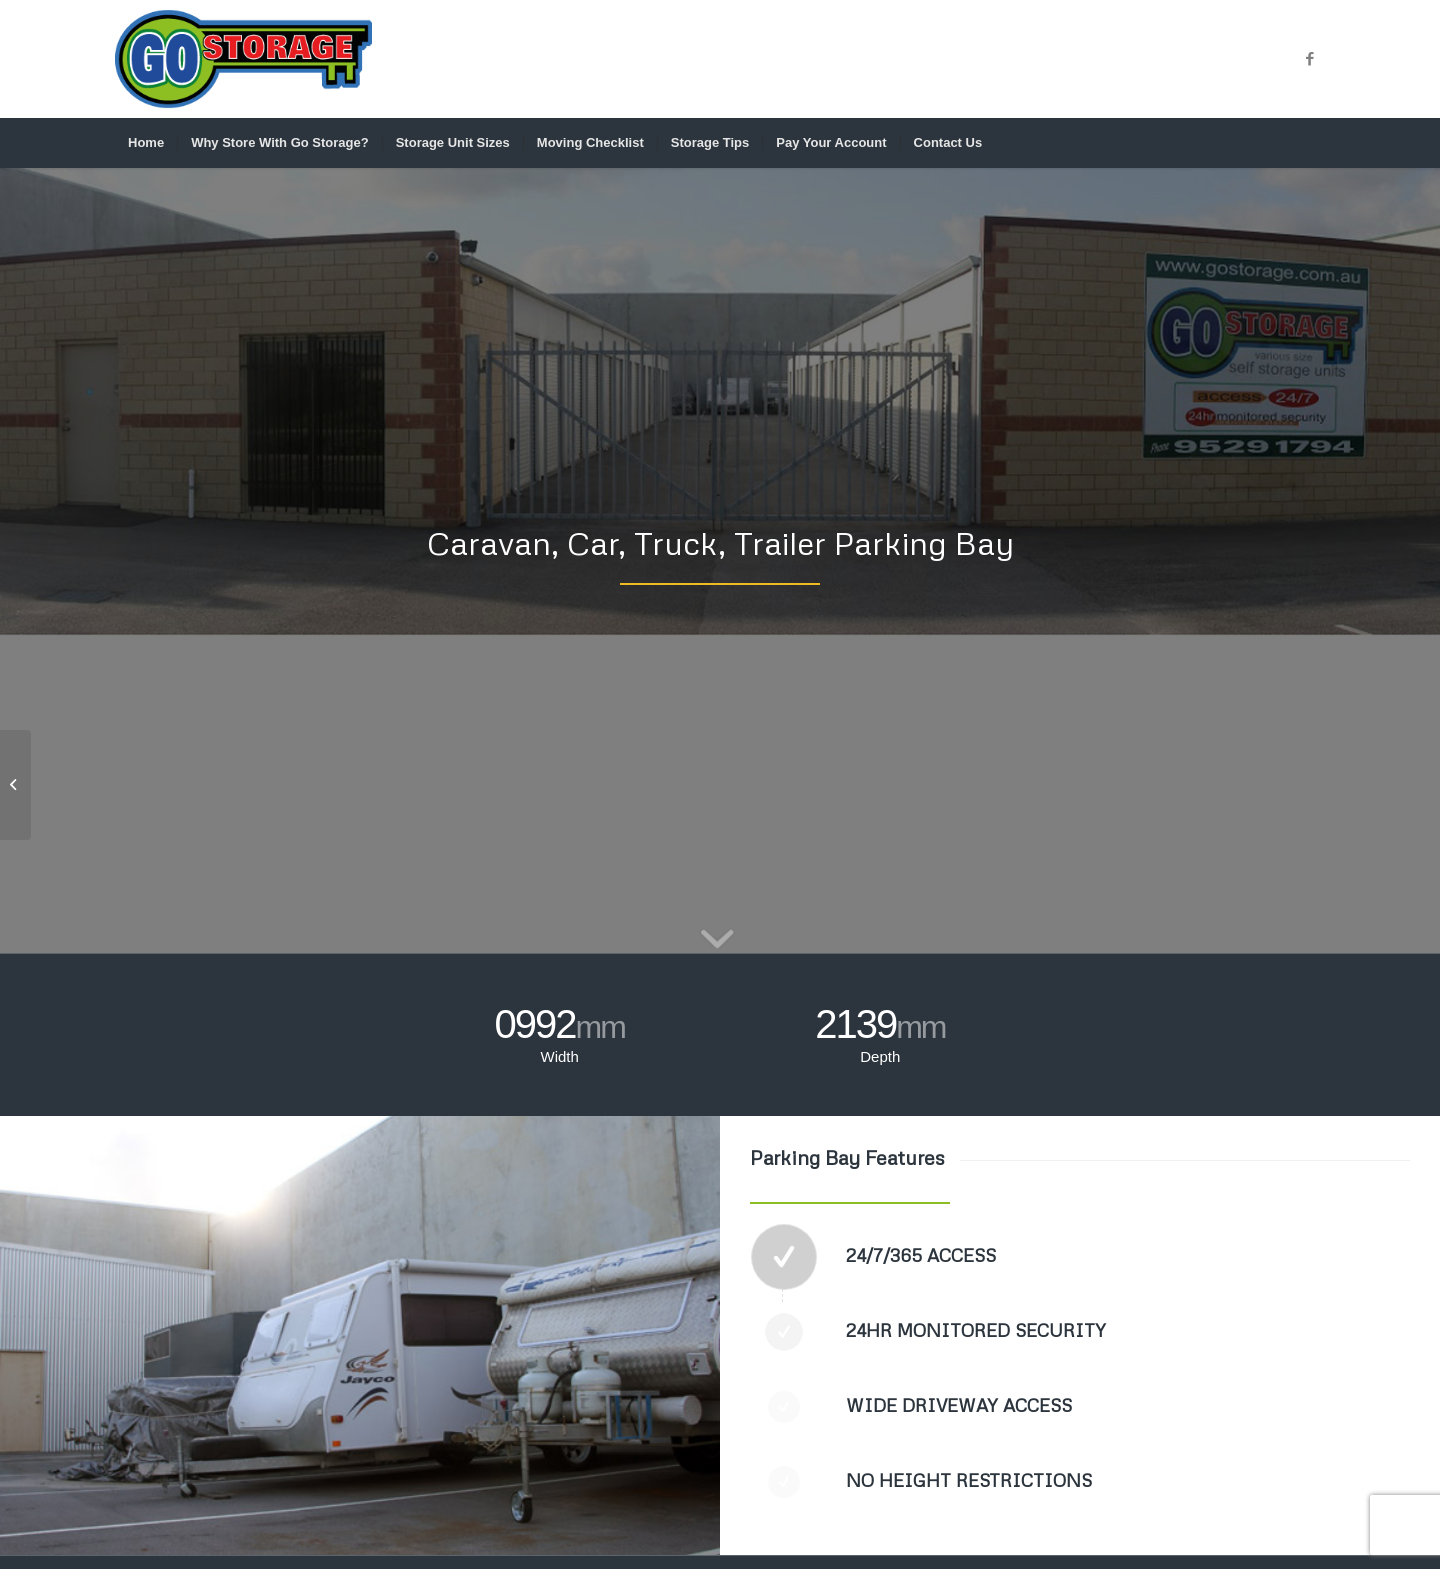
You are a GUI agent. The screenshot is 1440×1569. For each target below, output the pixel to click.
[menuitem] (146, 143)
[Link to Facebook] (1310, 59)
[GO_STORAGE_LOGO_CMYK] (243, 59)
